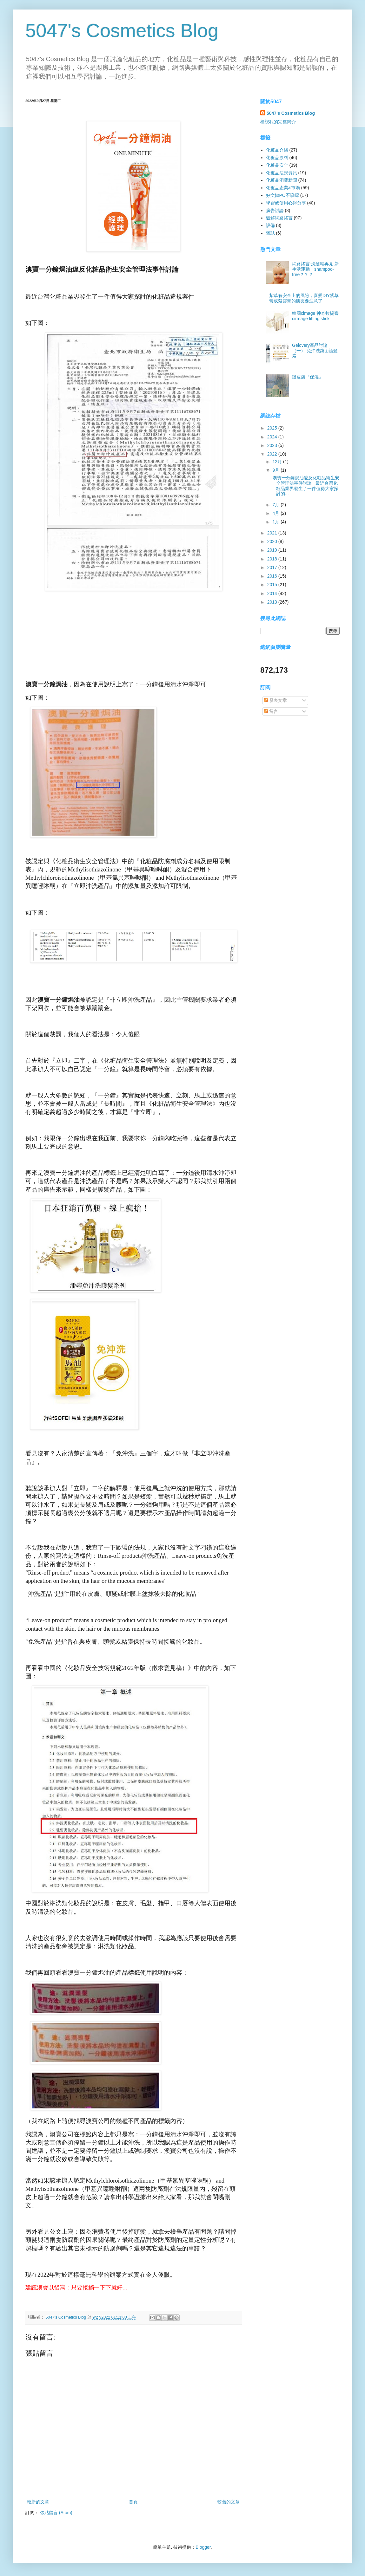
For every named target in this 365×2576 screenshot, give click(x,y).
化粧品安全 (277, 165)
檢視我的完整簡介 (278, 121)
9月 (276, 470)
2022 (272, 453)
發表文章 (275, 700)
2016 (272, 576)
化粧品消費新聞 (281, 180)
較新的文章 (38, 2501)
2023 (272, 445)
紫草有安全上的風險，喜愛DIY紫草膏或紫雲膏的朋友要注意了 (304, 298)
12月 (277, 461)
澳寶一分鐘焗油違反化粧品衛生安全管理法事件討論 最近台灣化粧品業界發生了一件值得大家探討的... (305, 485)
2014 (272, 593)
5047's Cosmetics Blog (121, 30)
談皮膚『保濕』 (307, 376)
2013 (272, 602)
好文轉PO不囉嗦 (282, 195)
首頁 (133, 2501)
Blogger (203, 2547)
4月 (276, 513)
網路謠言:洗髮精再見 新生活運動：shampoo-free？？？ (315, 269)
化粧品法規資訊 (281, 172)
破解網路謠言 (279, 217)
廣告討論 (275, 210)
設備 (270, 225)
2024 (272, 436)
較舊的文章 (228, 2501)
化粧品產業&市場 (283, 187)
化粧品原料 (277, 157)
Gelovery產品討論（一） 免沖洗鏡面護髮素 (315, 351)
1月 (276, 521)
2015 (272, 584)
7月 (276, 504)
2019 (272, 550)
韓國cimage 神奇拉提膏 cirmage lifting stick (315, 316)
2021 (272, 532)
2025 (272, 427)
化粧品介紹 (277, 149)
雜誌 (270, 233)
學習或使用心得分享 (286, 202)
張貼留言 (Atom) (56, 2512)
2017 (272, 567)
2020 (272, 541)
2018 (272, 558)
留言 (271, 711)
